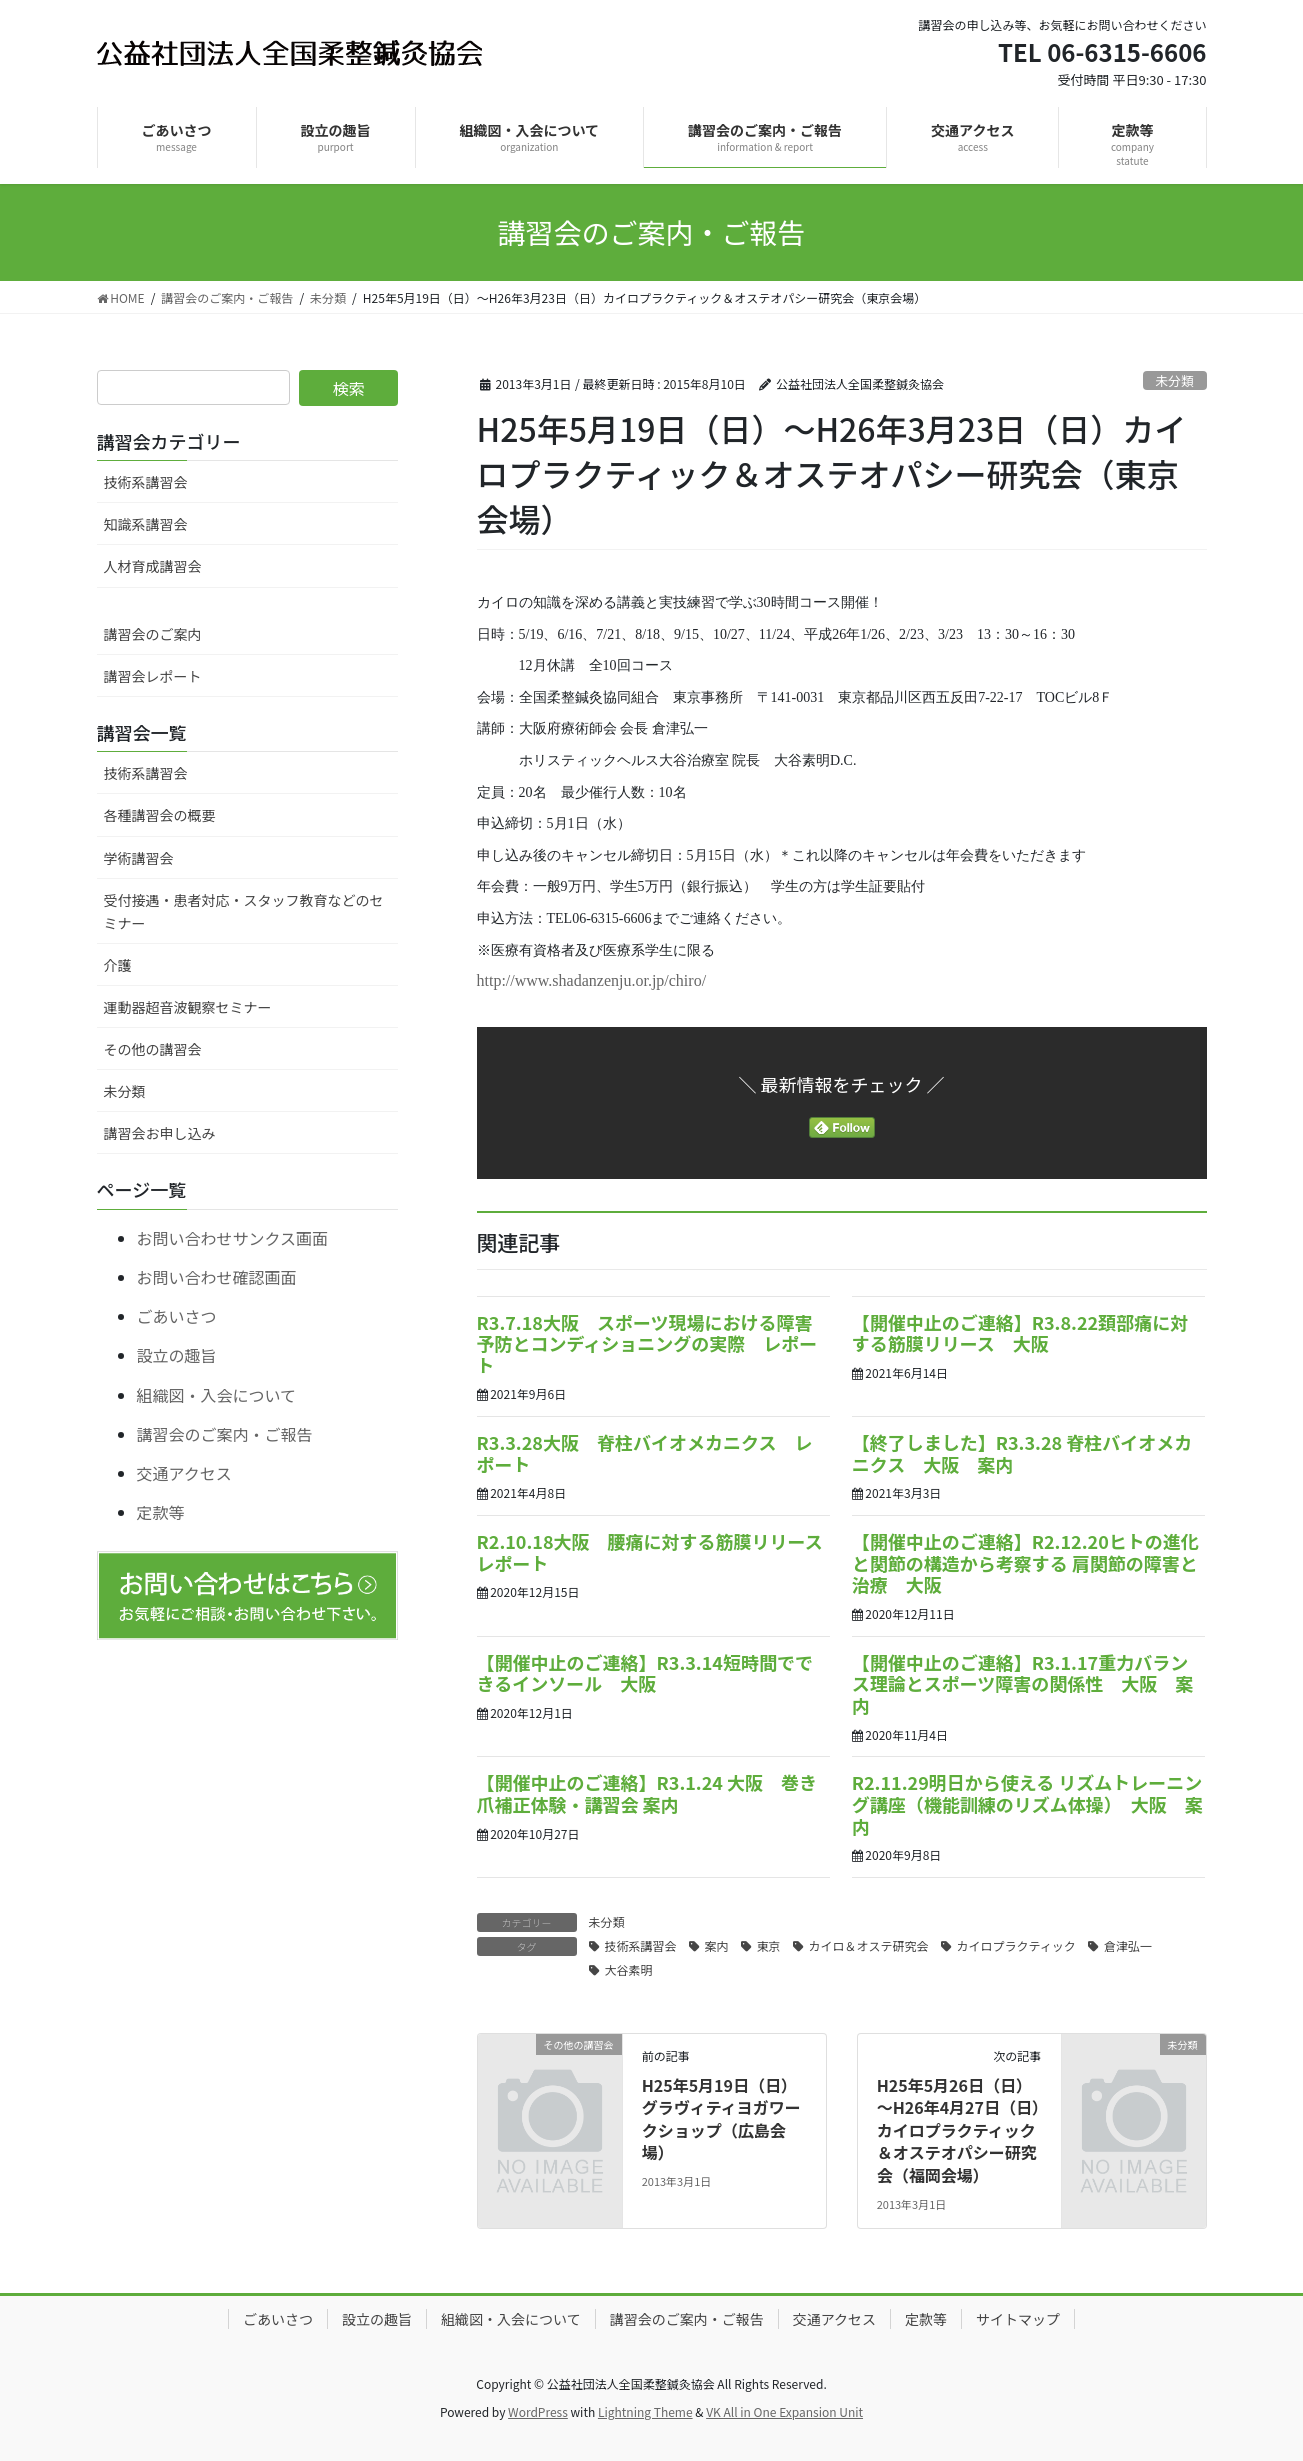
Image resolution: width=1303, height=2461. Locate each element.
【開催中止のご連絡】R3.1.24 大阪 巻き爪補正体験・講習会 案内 (647, 1793)
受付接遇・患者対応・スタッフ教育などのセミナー (244, 911)
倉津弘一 (1128, 1945)
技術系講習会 (641, 1945)
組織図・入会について (217, 1395)
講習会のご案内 (153, 634)
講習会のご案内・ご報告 (225, 1434)
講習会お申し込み (160, 1133)
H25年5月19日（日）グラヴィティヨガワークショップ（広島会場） (721, 2118)
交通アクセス (184, 1473)
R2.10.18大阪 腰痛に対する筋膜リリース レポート (659, 1552)
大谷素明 (629, 1969)
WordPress (538, 2411)
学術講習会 (139, 858)
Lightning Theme (645, 2411)
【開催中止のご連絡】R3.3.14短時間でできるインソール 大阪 (645, 1673)
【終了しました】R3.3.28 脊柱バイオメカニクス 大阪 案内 (1022, 1453)
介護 (118, 965)
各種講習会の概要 (160, 815)
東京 (769, 1945)
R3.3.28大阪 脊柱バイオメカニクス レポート (645, 1453)
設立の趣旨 (177, 1355)
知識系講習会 (146, 524)
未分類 (1174, 380)
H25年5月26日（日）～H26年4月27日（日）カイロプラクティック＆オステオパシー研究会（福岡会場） (958, 2130)
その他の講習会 (153, 1049)
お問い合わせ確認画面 (217, 1277)
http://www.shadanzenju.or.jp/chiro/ (592, 980)
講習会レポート (153, 676)
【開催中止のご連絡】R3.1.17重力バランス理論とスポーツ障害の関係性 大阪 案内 (1023, 1683)
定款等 (161, 1512)
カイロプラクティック (1016, 1945)
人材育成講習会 (153, 566)
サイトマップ (1018, 2319)
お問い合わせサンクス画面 (233, 1238)
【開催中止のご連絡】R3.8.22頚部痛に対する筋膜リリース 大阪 (1020, 1333)
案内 (717, 1945)
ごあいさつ (177, 1316)
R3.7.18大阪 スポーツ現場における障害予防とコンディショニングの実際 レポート (647, 1343)
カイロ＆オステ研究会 (869, 1945)
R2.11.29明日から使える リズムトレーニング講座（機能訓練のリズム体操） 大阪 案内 (1027, 1803)
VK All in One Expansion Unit (784, 2411)
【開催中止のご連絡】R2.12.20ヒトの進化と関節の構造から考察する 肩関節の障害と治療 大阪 (1025, 1562)
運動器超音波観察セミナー (188, 1007)
